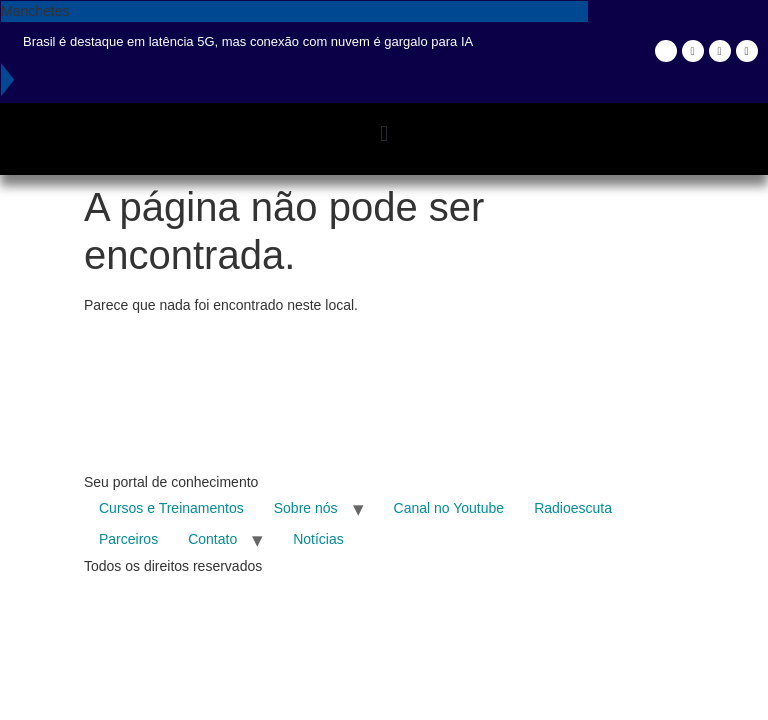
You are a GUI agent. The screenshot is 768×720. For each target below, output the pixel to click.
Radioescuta (573, 508)
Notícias (318, 539)
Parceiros (128, 539)
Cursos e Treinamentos (171, 508)
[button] (383, 133)
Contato (212, 539)
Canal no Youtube (449, 508)
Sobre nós (306, 508)
